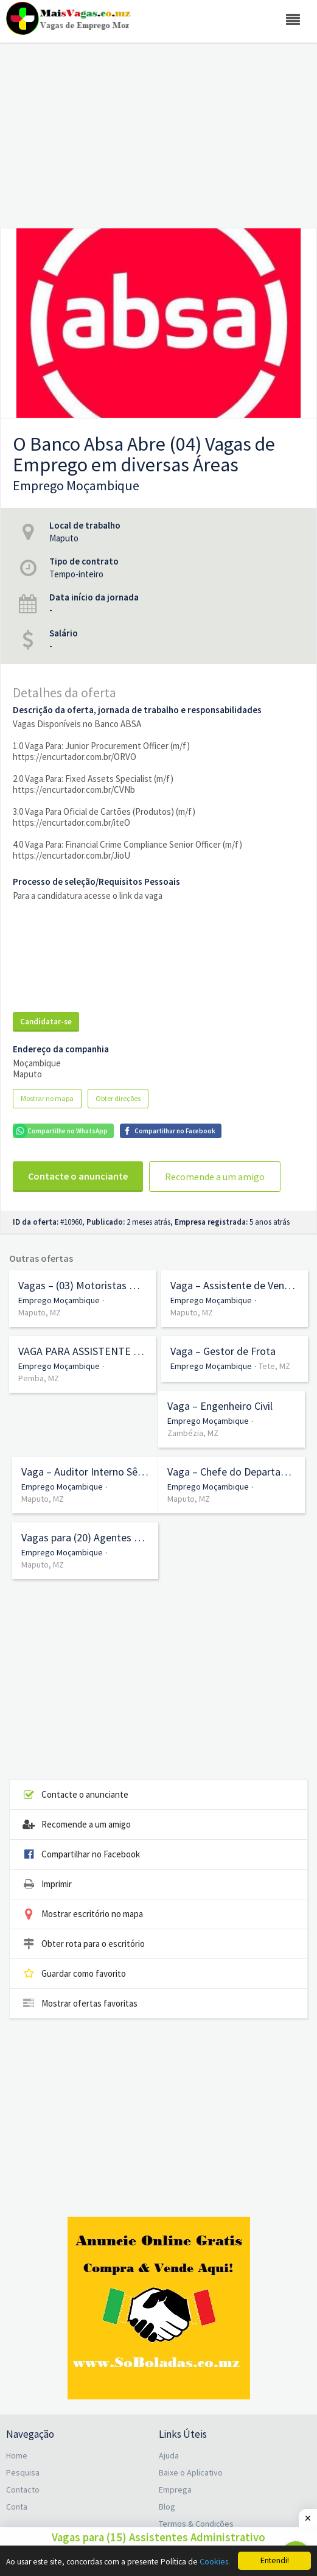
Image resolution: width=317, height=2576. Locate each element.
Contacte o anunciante (78, 1176)
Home (16, 2455)
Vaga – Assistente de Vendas (234, 1285)
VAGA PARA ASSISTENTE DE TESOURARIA (82, 1351)
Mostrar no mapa (47, 1098)
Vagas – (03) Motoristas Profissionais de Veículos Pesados (82, 1285)
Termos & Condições (196, 2523)
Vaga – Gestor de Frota (223, 1351)
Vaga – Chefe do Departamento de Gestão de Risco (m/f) (231, 1472)
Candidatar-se (46, 1021)
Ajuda (169, 2455)
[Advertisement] (158, 128)
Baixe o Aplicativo (191, 2472)
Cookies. (215, 2562)
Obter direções (118, 1098)
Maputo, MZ (39, 1312)
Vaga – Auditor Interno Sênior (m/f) (85, 1472)
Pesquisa (23, 2472)
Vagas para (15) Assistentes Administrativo (158, 2537)
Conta (16, 2506)
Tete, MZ (274, 1365)
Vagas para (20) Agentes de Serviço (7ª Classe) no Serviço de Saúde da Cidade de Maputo (85, 1538)
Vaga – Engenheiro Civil (220, 1406)
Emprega (175, 2489)
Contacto (23, 2489)
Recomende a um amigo (215, 1176)
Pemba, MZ (38, 1378)
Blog (167, 2506)
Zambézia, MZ (192, 1432)
